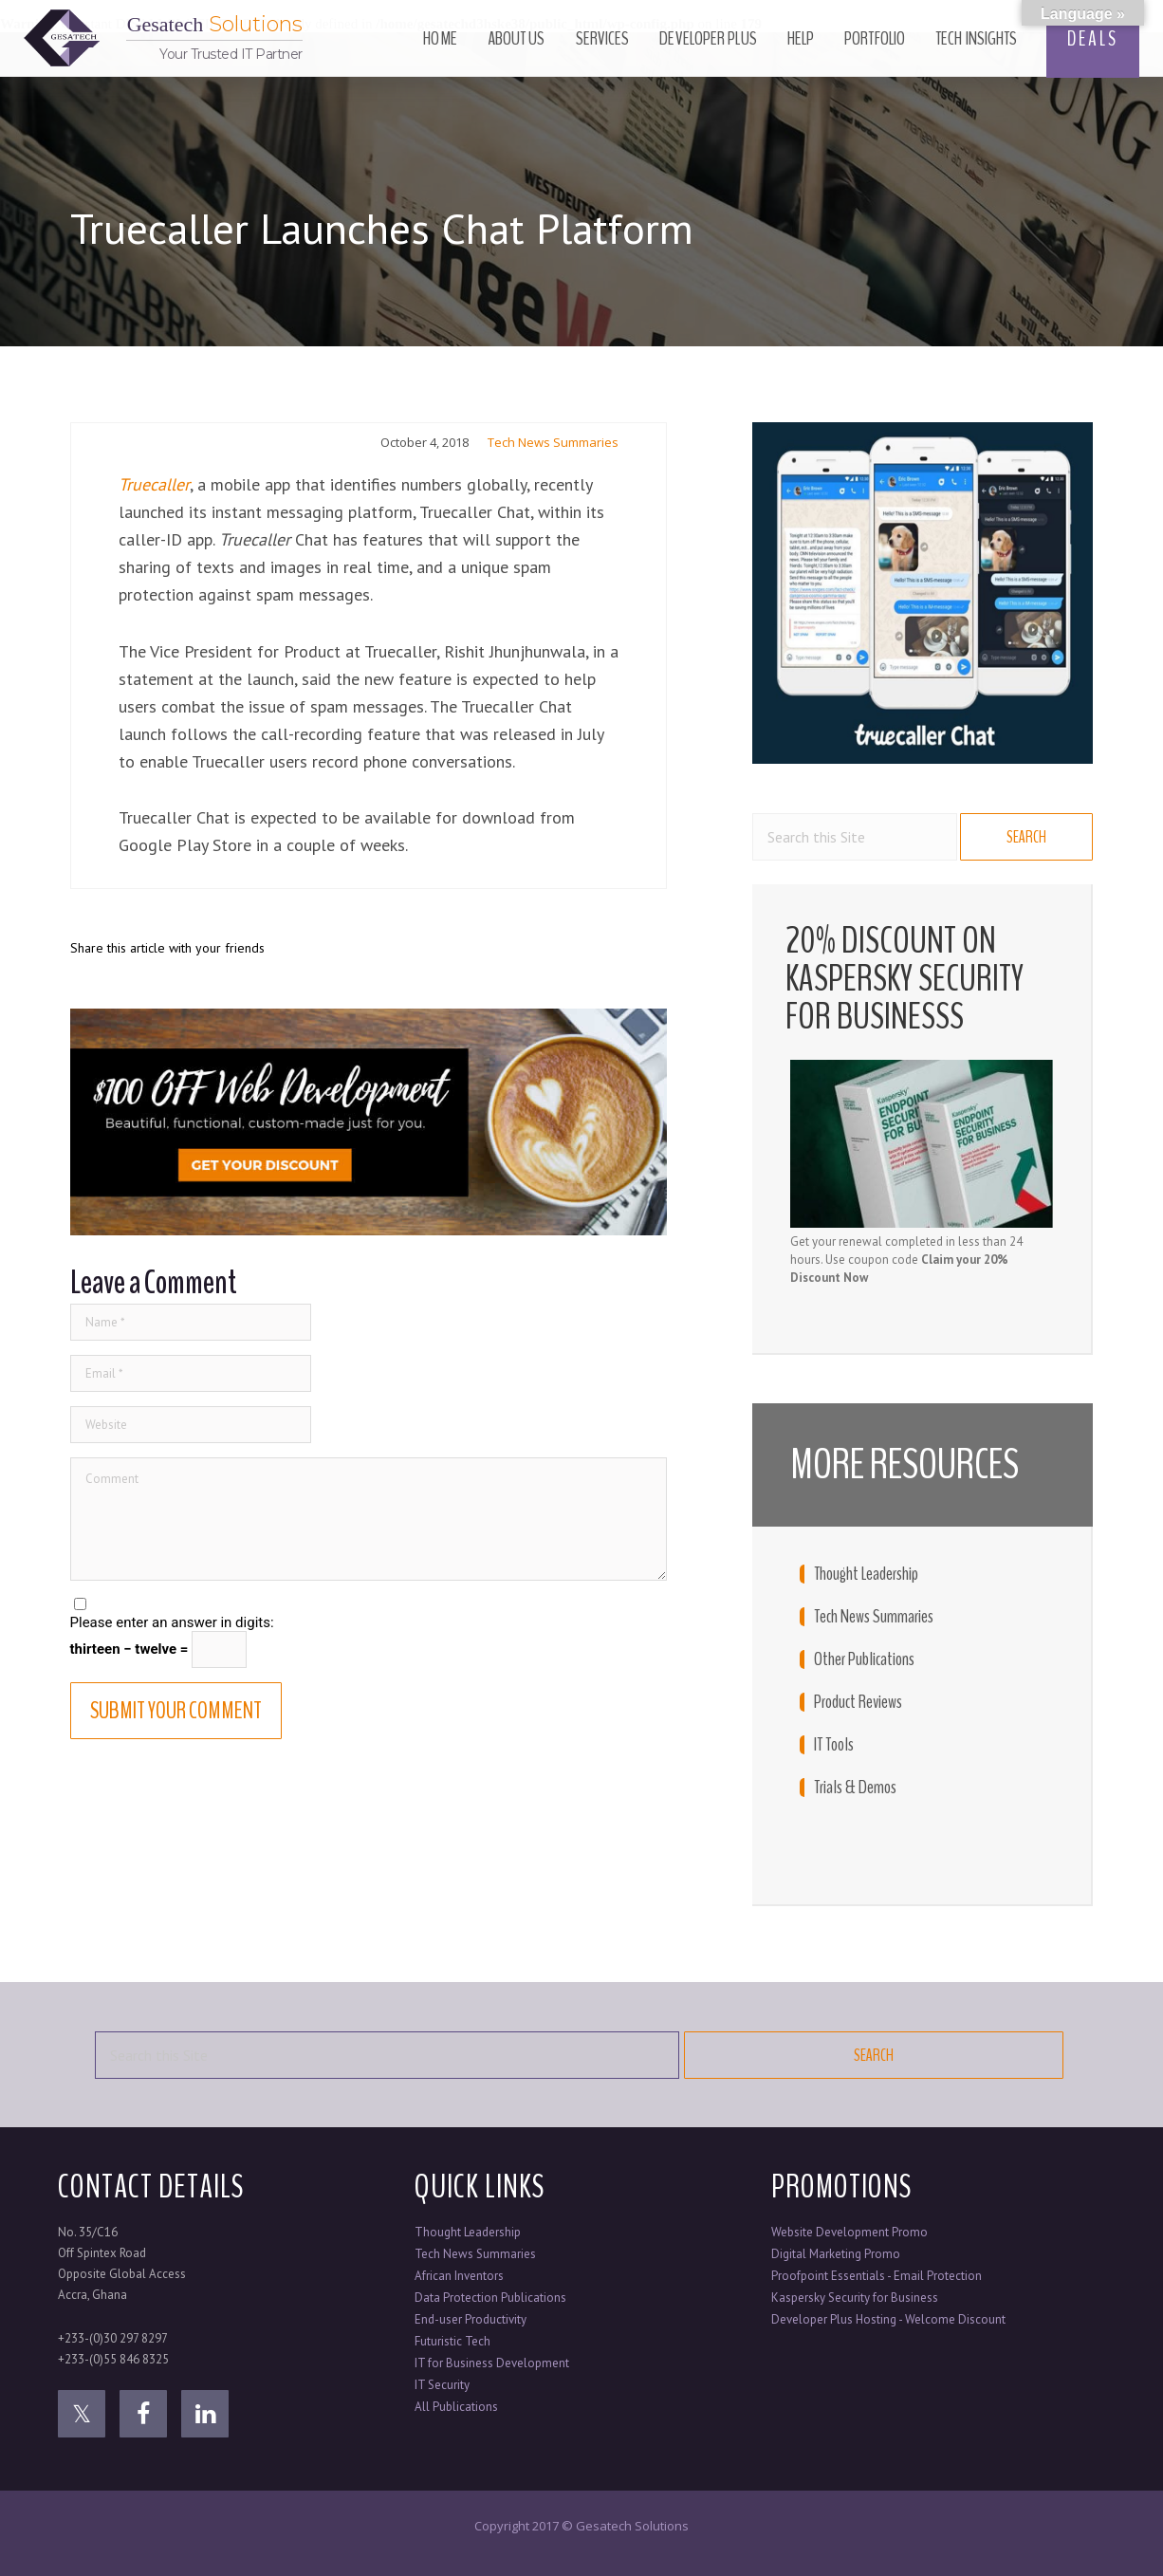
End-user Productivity (470, 2319)
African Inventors (459, 2276)
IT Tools (834, 1744)
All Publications (456, 2407)
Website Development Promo (849, 2232)
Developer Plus (707, 38)
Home (439, 38)
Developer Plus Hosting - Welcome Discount (888, 2319)
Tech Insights (976, 38)
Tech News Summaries (553, 442)
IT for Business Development (492, 2363)
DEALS (1092, 39)
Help (800, 38)
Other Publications (864, 1659)
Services (603, 38)
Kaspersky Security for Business (854, 2297)
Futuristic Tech (452, 2341)
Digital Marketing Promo (835, 2254)
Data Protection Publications (490, 2297)
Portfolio (874, 38)
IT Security (442, 2385)
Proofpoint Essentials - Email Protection (876, 2276)
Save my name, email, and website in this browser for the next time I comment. (336, 1605)
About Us (516, 38)
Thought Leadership (866, 1574)
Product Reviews (858, 1702)
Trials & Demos (855, 1787)
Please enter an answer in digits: (172, 1622)
